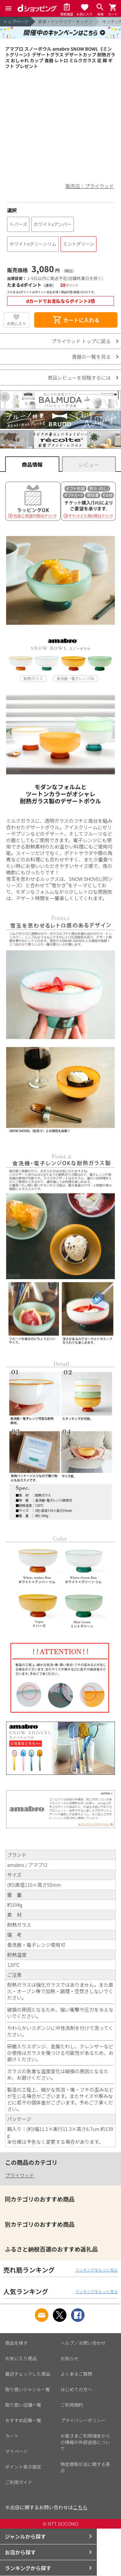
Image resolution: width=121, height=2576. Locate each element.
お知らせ (70, 2358)
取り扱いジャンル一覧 (27, 2389)
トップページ (15, 21)
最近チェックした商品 (27, 2374)
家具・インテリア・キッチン (65, 21)
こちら (80, 2507)
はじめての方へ (76, 2389)
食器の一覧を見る (91, 356)
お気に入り (16, 323)
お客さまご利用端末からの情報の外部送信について (85, 2442)
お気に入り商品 (21, 2358)
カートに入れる (75, 320)
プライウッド (19, 2175)
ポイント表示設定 (23, 2466)
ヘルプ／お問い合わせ (83, 2343)
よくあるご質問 (76, 2374)
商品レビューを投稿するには (79, 377)
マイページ (16, 2451)
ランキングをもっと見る (96, 2270)
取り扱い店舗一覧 (23, 2405)
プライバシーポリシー (83, 2420)
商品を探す (16, 2343)
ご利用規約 (72, 2405)
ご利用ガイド (18, 2482)
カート (12, 2435)
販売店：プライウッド (90, 186)
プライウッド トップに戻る (81, 341)
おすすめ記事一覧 (23, 2420)
